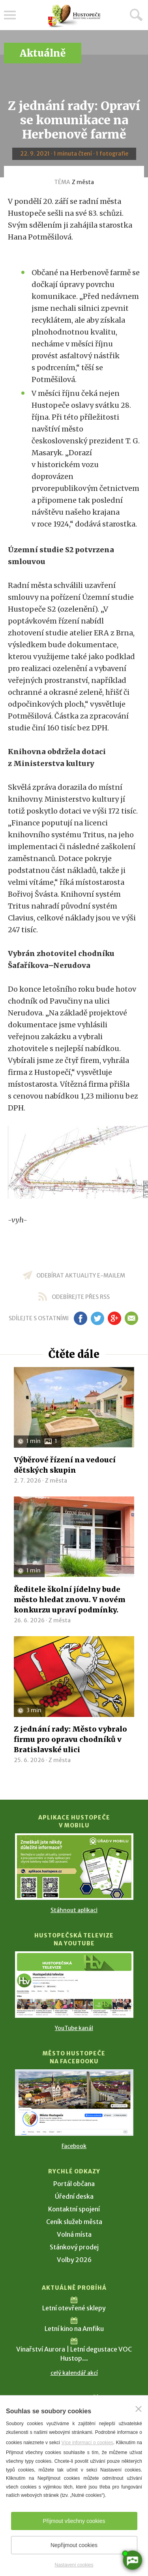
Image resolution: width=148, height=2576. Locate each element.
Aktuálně (43, 53)
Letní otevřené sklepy (74, 2308)
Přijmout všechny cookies (74, 2521)
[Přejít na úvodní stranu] (74, 16)
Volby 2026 (74, 2260)
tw (97, 1318)
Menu (10, 15)
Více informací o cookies (87, 2442)
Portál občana (74, 2184)
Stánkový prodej (74, 2247)
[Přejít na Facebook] (74, 2102)
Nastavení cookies (73, 2565)
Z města (83, 182)
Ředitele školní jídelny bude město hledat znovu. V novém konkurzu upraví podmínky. (70, 1599)
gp (114, 1318)
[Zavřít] (138, 2408)
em (131, 1318)
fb (80, 1318)
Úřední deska (74, 2196)
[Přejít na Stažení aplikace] (74, 1866)
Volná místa (74, 2234)
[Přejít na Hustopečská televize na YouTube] (74, 1984)
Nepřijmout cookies (74, 2545)
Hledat (136, 15)
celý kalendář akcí (74, 2372)
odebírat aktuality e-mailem (80, 1275)
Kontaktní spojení (74, 2209)
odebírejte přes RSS (81, 1296)
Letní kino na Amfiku (74, 2329)
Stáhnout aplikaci (74, 1910)
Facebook (74, 2146)
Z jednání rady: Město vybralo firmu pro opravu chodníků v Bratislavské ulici (70, 1739)
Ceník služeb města (74, 2222)
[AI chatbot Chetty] (132, 2560)
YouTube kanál (74, 2028)
